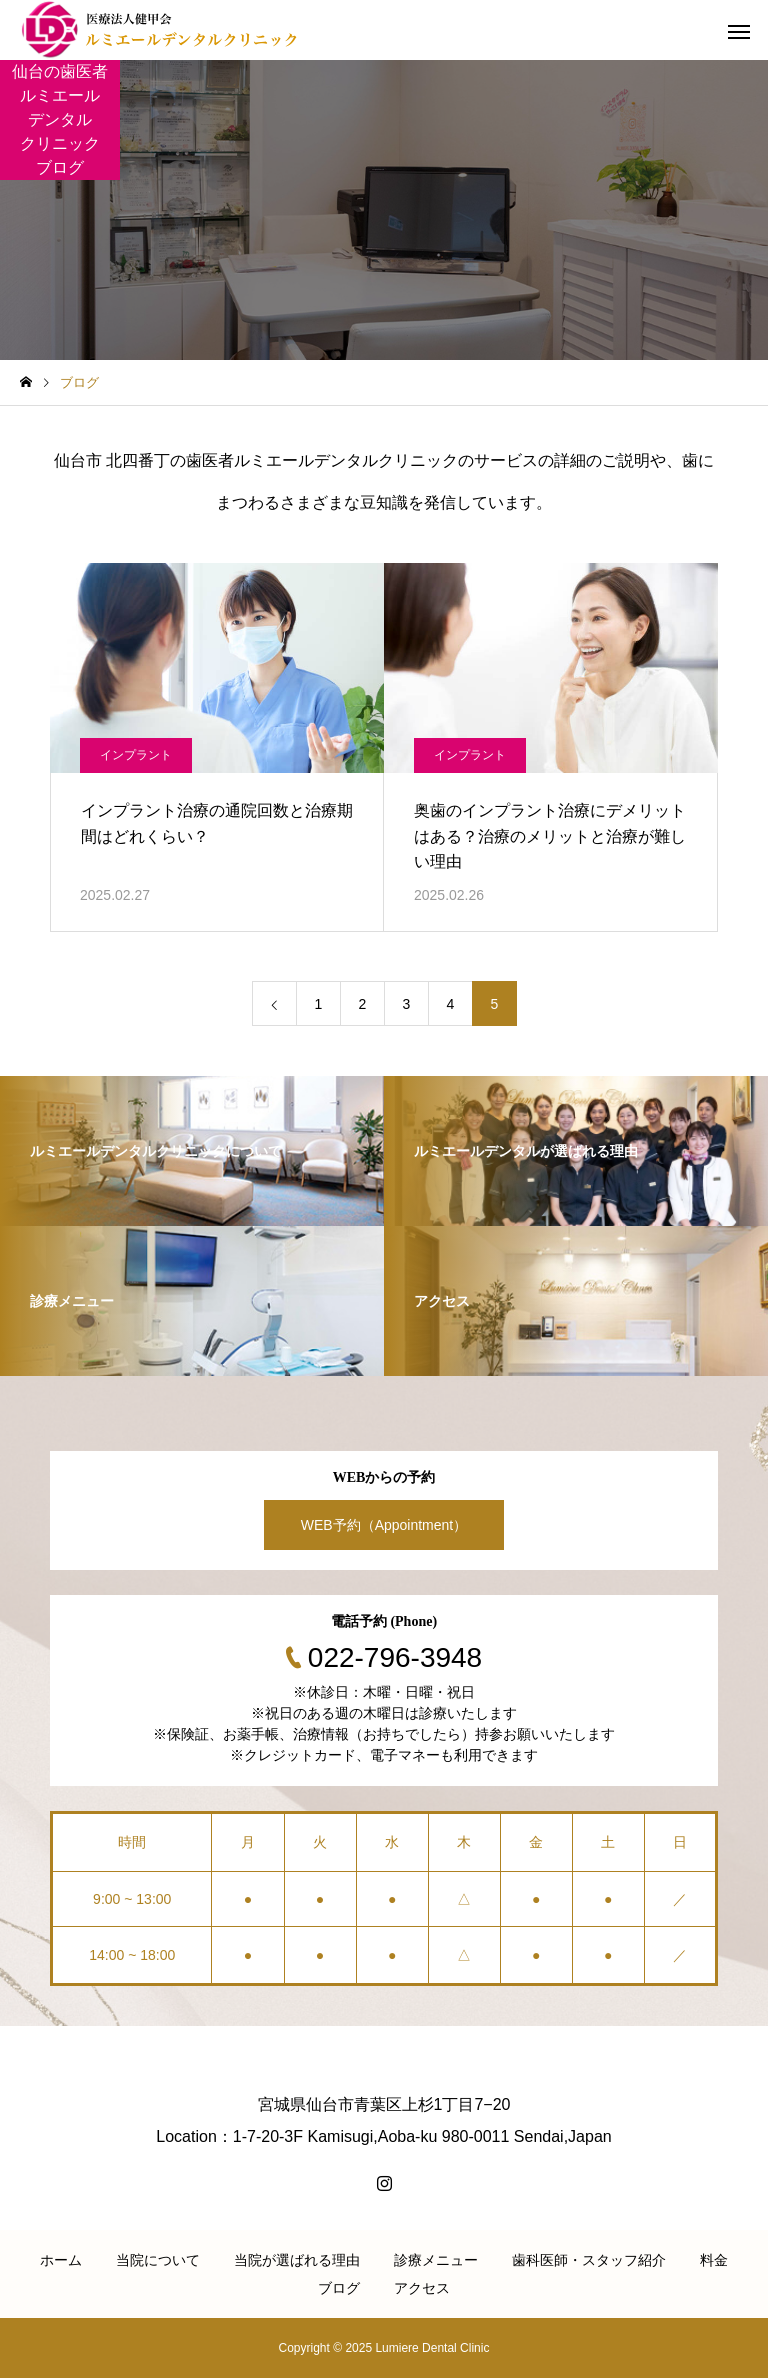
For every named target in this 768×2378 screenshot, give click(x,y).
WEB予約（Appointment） (384, 1525)
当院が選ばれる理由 (297, 2260)
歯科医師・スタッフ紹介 (589, 2260)
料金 (714, 2260)
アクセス (422, 2288)
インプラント (136, 755)
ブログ (339, 2288)
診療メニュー (436, 2260)
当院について (158, 2260)
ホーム (61, 2260)
